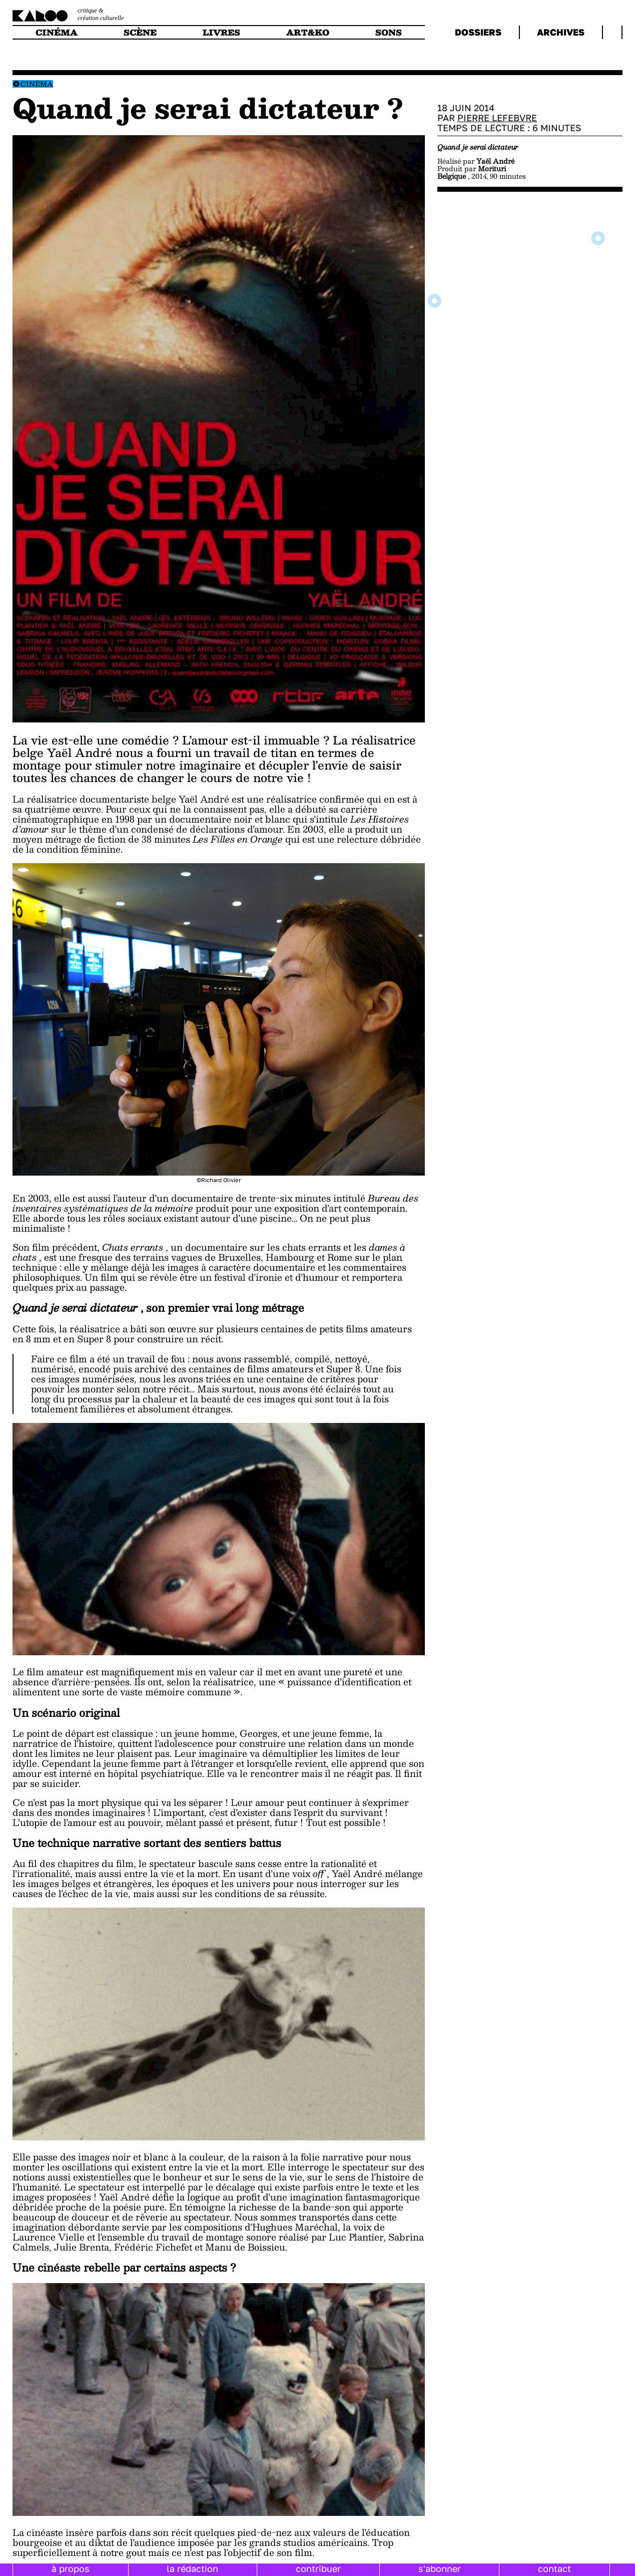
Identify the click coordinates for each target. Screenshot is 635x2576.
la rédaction (192, 2568)
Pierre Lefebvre (497, 117)
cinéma (57, 32)
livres (221, 32)
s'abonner (439, 2568)
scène (140, 32)
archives (560, 32)
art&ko (307, 32)
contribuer (318, 2568)
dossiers (478, 32)
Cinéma (37, 84)
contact (554, 2568)
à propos (71, 2568)
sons (388, 32)
